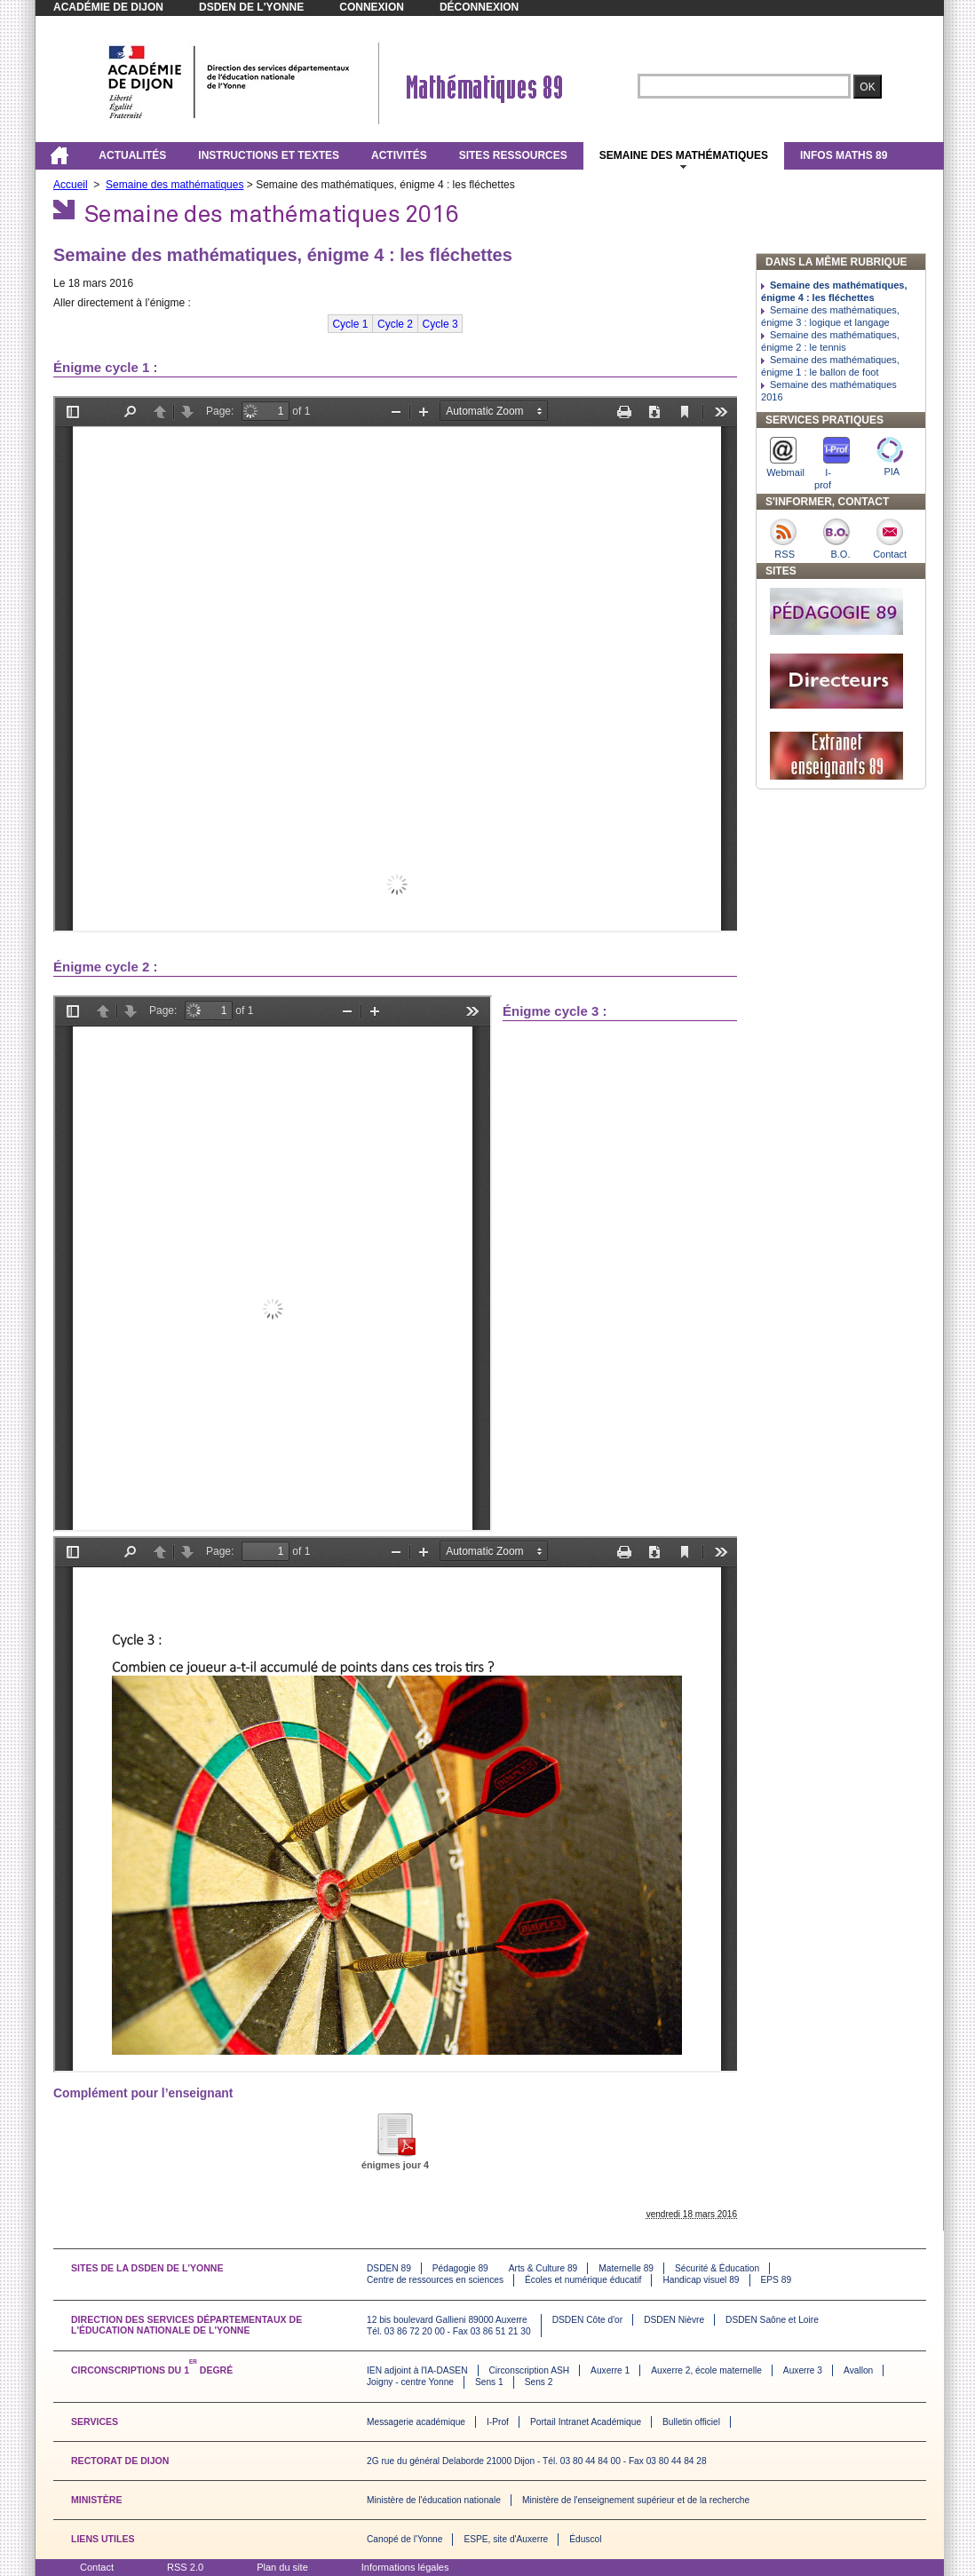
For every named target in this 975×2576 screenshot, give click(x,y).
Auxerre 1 (610, 2370)
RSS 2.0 (185, 2567)
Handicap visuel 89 (700, 2280)
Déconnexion (479, 7)
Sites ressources (513, 155)
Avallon (858, 2370)
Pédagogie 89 (460, 2268)
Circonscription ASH (529, 2370)
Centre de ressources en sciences (435, 2280)
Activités (399, 155)
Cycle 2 (395, 324)
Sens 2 (539, 2382)
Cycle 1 (350, 324)
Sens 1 (489, 2382)
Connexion (371, 7)
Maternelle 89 (626, 2268)
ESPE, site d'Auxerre (506, 2539)
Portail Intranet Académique (585, 2422)
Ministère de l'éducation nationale (434, 2500)
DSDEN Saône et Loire (772, 2320)
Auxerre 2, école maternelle (706, 2370)
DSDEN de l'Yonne (251, 7)
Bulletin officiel (691, 2422)
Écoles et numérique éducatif (583, 2280)
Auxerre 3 (802, 2370)
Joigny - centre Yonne (410, 2382)
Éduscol (585, 2539)
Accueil (70, 184)
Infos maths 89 (843, 155)
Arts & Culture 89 (543, 2268)
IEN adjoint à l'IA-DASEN (417, 2370)
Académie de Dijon (108, 7)
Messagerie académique (416, 2422)
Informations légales (405, 2567)
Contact (97, 2567)
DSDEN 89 (389, 2268)
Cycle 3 (440, 324)
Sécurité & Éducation (717, 2268)
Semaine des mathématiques (683, 155)
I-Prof (498, 2422)
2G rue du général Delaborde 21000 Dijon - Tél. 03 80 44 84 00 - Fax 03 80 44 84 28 (537, 2461)
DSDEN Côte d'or (587, 2320)
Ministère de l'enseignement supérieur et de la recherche (635, 2500)
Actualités (132, 155)
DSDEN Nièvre (674, 2320)
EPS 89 (776, 2280)
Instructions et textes (268, 155)
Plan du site (282, 2567)
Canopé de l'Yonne (404, 2539)
